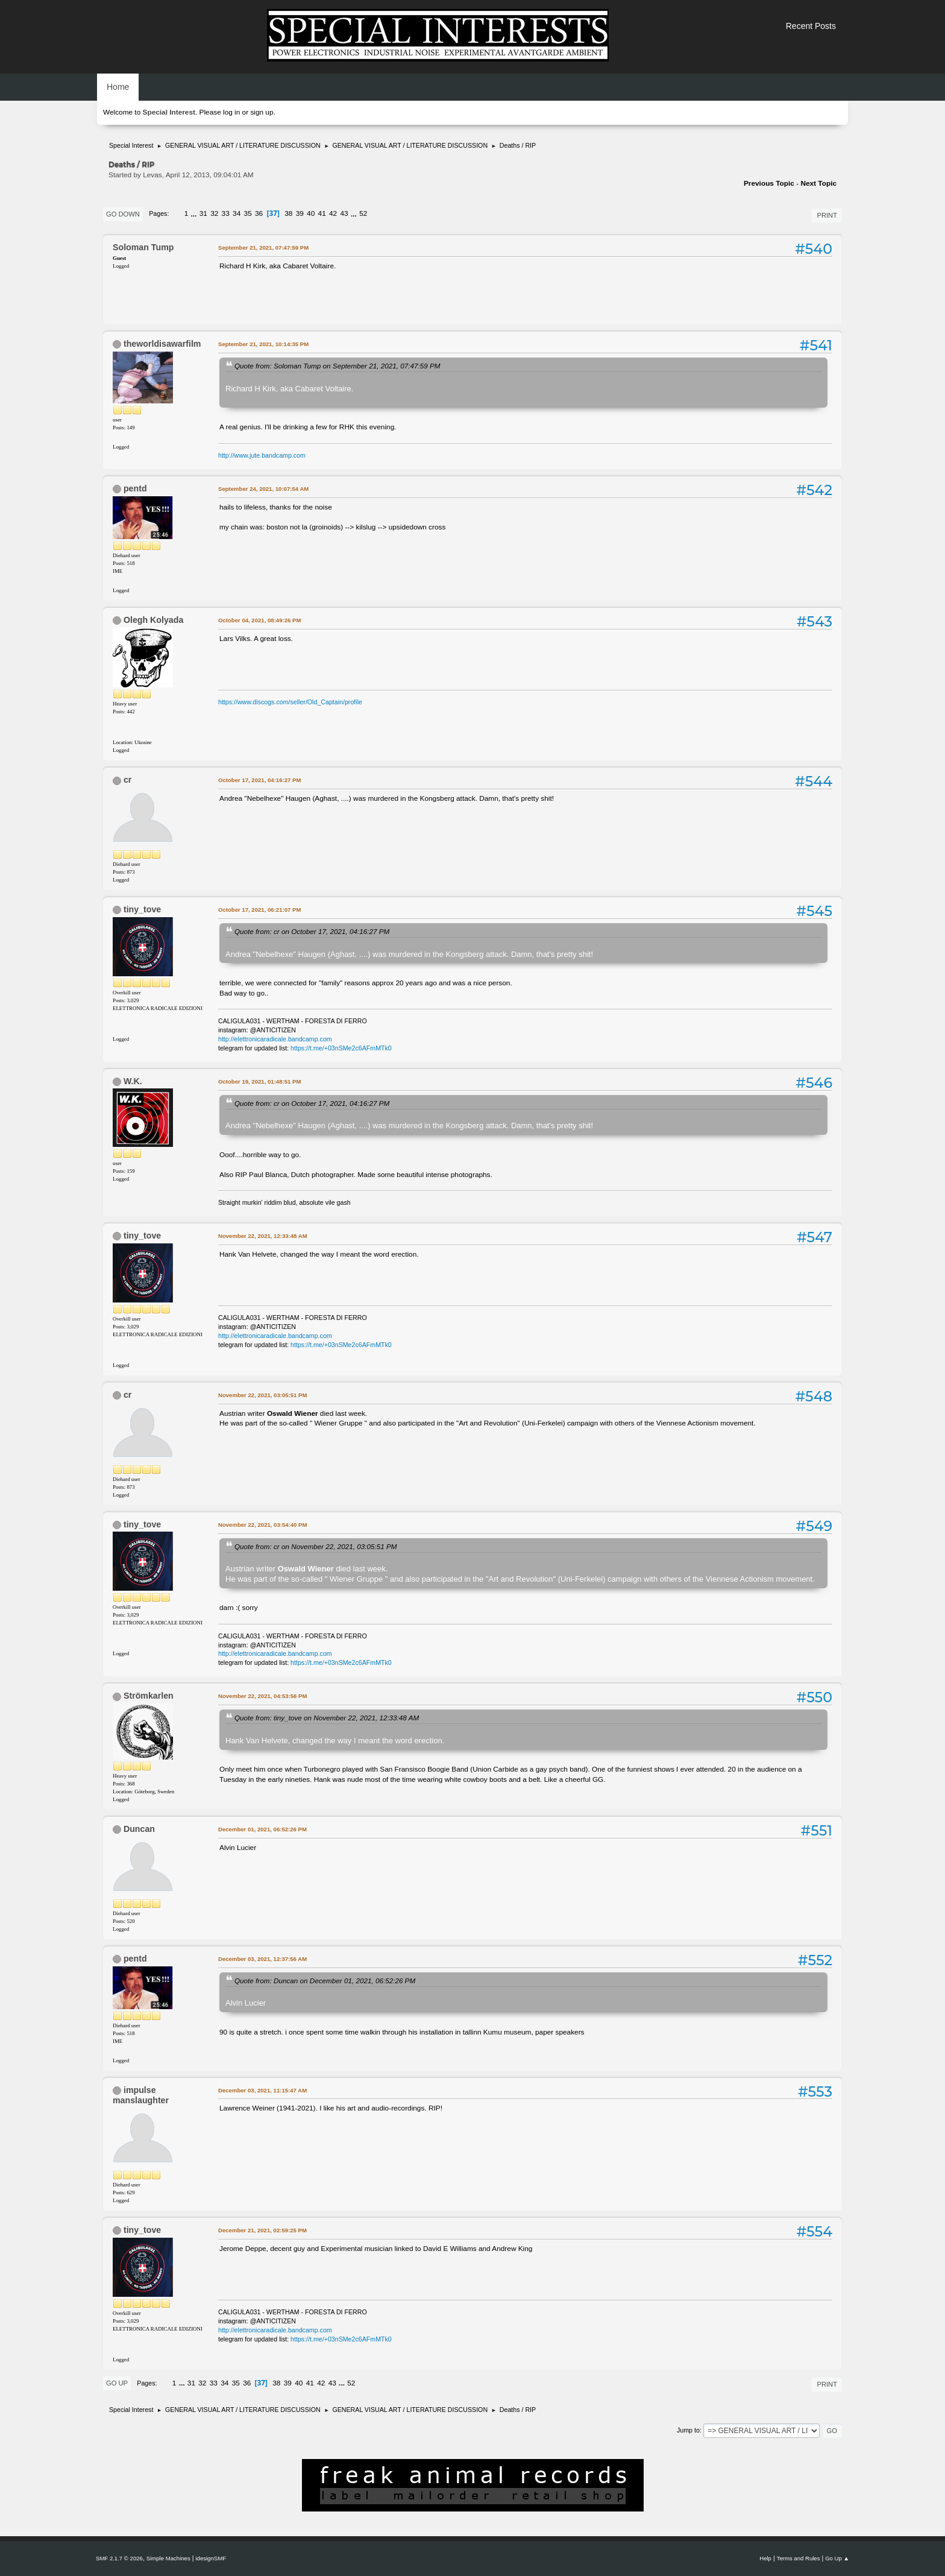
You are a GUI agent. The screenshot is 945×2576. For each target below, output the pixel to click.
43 (344, 213)
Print (827, 215)
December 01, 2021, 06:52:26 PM (262, 1829)
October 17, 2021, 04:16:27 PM (259, 780)
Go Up (117, 2383)
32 (214, 213)
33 (226, 213)
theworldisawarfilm (162, 344)
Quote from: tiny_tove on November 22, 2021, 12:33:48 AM (326, 1718)
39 (300, 213)
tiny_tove (142, 909)
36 (259, 213)
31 (203, 213)
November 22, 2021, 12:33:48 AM (262, 1236)
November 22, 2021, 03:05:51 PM (262, 1395)
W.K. (133, 1081)
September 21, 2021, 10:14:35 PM (263, 344)
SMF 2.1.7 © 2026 (119, 2558)
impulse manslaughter (141, 2095)
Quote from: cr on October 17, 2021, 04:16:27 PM (311, 931)
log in (231, 112)
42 (333, 213)
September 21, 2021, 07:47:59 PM (263, 247)
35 (248, 213)
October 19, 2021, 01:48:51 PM (259, 1081)
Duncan (139, 1829)
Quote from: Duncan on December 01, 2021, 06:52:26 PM (324, 1980)
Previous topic (769, 183)
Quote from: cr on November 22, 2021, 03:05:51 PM (315, 1546)
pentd (135, 488)
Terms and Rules (798, 2558)
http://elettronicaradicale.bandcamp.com (275, 1039)
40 (311, 213)
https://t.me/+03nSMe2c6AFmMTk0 (341, 1048)
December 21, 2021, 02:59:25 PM (262, 2230)
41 (322, 213)
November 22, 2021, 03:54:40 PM (262, 1524)
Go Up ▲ (837, 2558)
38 (288, 213)
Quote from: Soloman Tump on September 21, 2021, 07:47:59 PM (337, 366)
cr (127, 779)
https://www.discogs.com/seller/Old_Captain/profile (290, 702)
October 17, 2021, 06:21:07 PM (259, 909)
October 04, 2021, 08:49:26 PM (259, 620)
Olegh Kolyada (153, 620)
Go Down (123, 214)
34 (236, 213)
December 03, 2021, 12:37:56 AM (262, 1959)
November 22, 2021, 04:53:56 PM (262, 1696)
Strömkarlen (149, 1695)
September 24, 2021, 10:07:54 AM (263, 488)
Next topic (818, 183)
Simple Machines (168, 2558)
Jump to (688, 2430)
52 (363, 213)
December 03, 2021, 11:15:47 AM (262, 2090)
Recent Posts (811, 26)
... (195, 213)
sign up (261, 112)
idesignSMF (210, 2558)
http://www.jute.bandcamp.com (262, 455)
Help (765, 2558)
